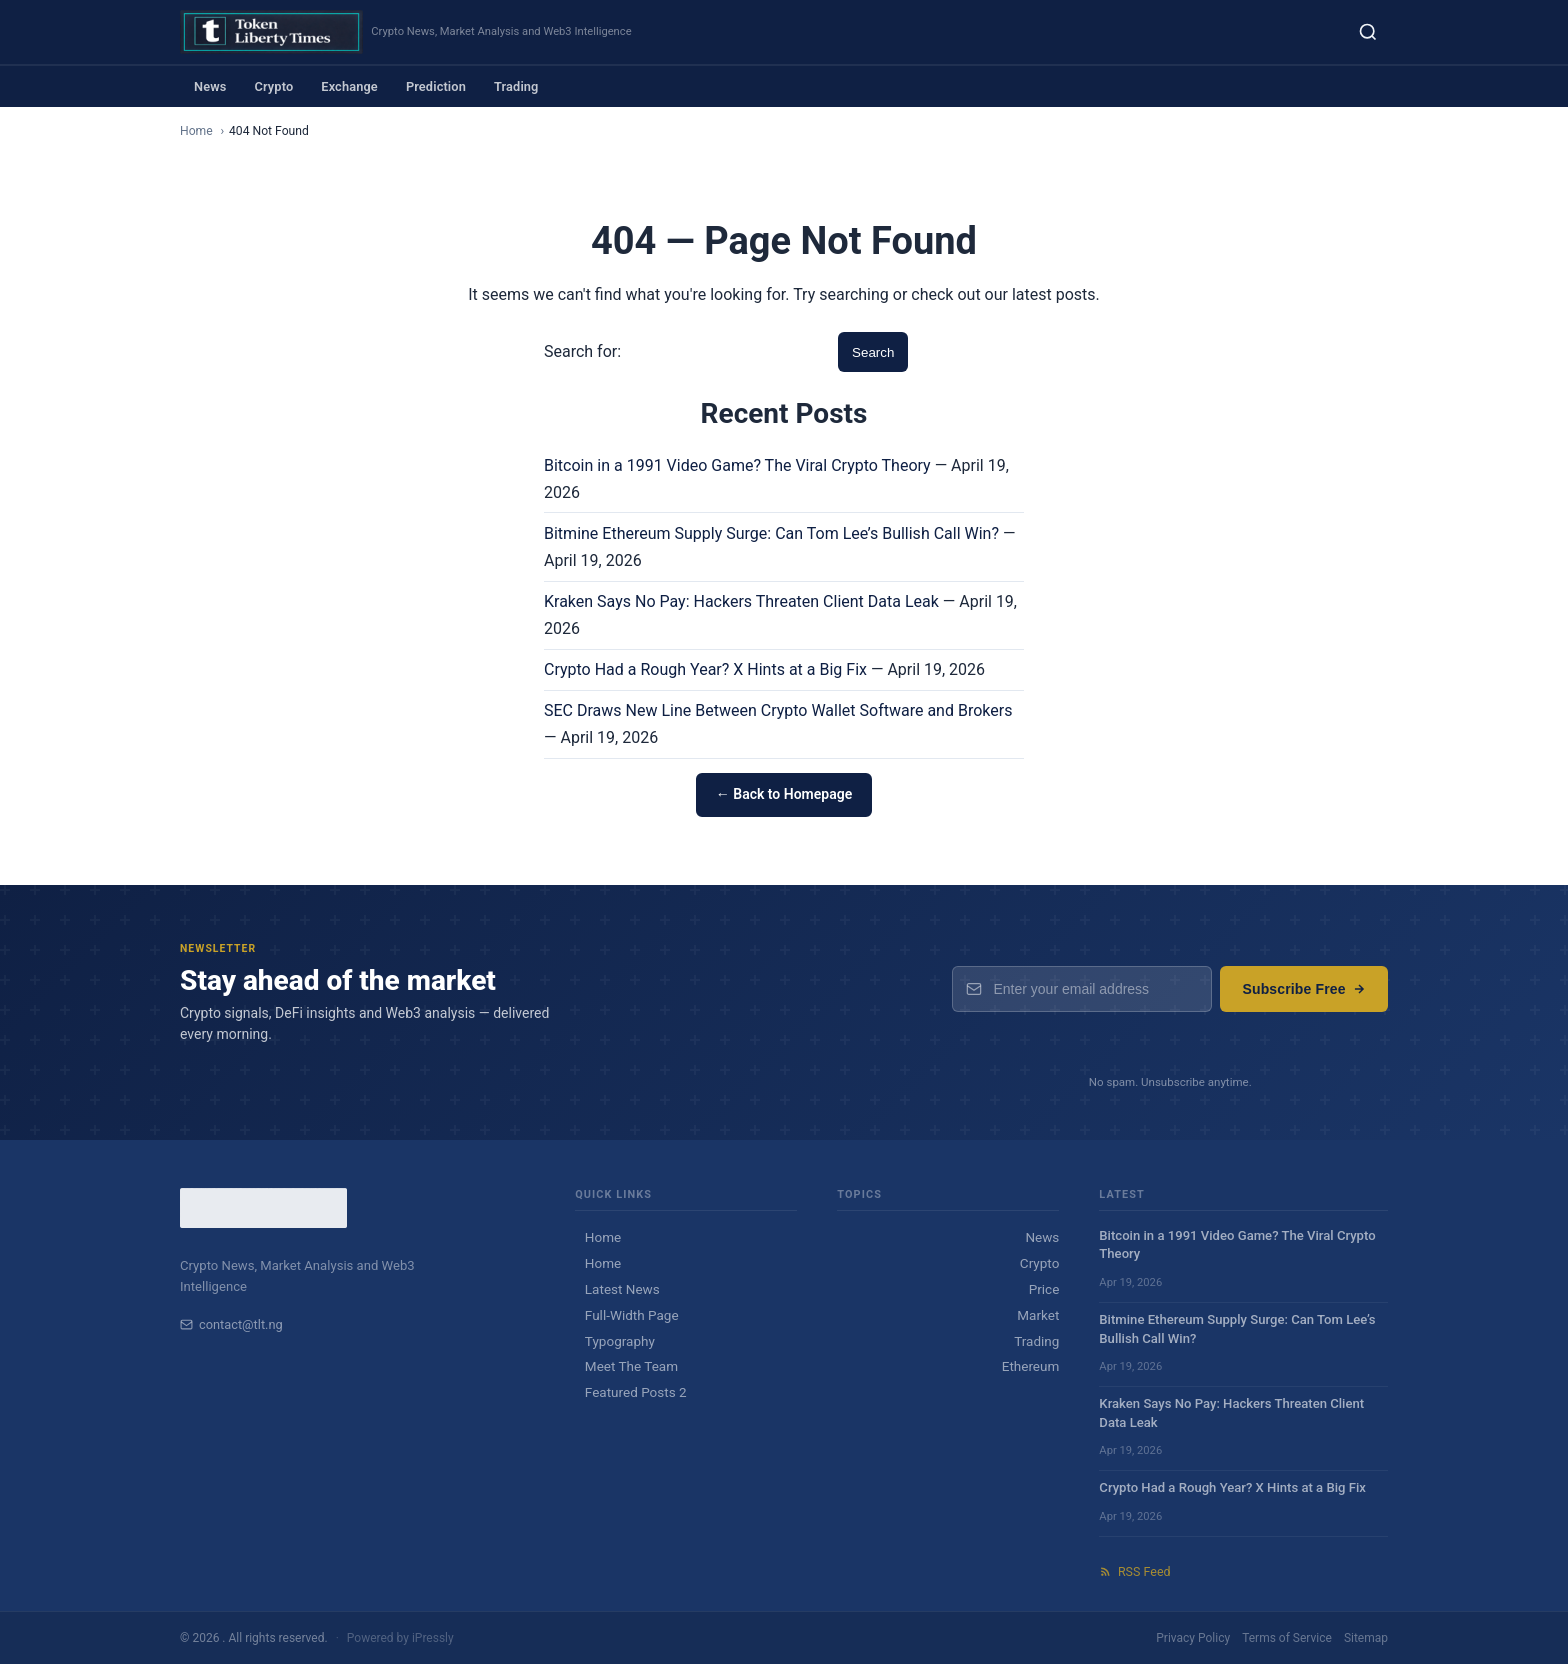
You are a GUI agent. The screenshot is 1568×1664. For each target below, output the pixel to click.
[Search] (1368, 32)
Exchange (349, 86)
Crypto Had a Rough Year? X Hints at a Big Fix (705, 669)
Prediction (436, 86)
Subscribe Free (1304, 989)
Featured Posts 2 (636, 1392)
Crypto (273, 86)
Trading (516, 86)
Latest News (622, 1289)
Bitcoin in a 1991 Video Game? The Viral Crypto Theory (737, 465)
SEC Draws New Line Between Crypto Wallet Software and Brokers (778, 710)
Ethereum (1031, 1366)
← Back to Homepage (784, 794)
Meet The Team (631, 1366)
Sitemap (1366, 1638)
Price (1044, 1289)
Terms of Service (1287, 1638)
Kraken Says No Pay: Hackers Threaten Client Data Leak (741, 601)
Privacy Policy (1193, 1638)
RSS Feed (1134, 1571)
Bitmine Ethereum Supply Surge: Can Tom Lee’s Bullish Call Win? (771, 533)
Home (196, 131)
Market (1038, 1315)
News (210, 86)
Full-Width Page (632, 1315)
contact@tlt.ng (231, 1324)
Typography (620, 1341)
